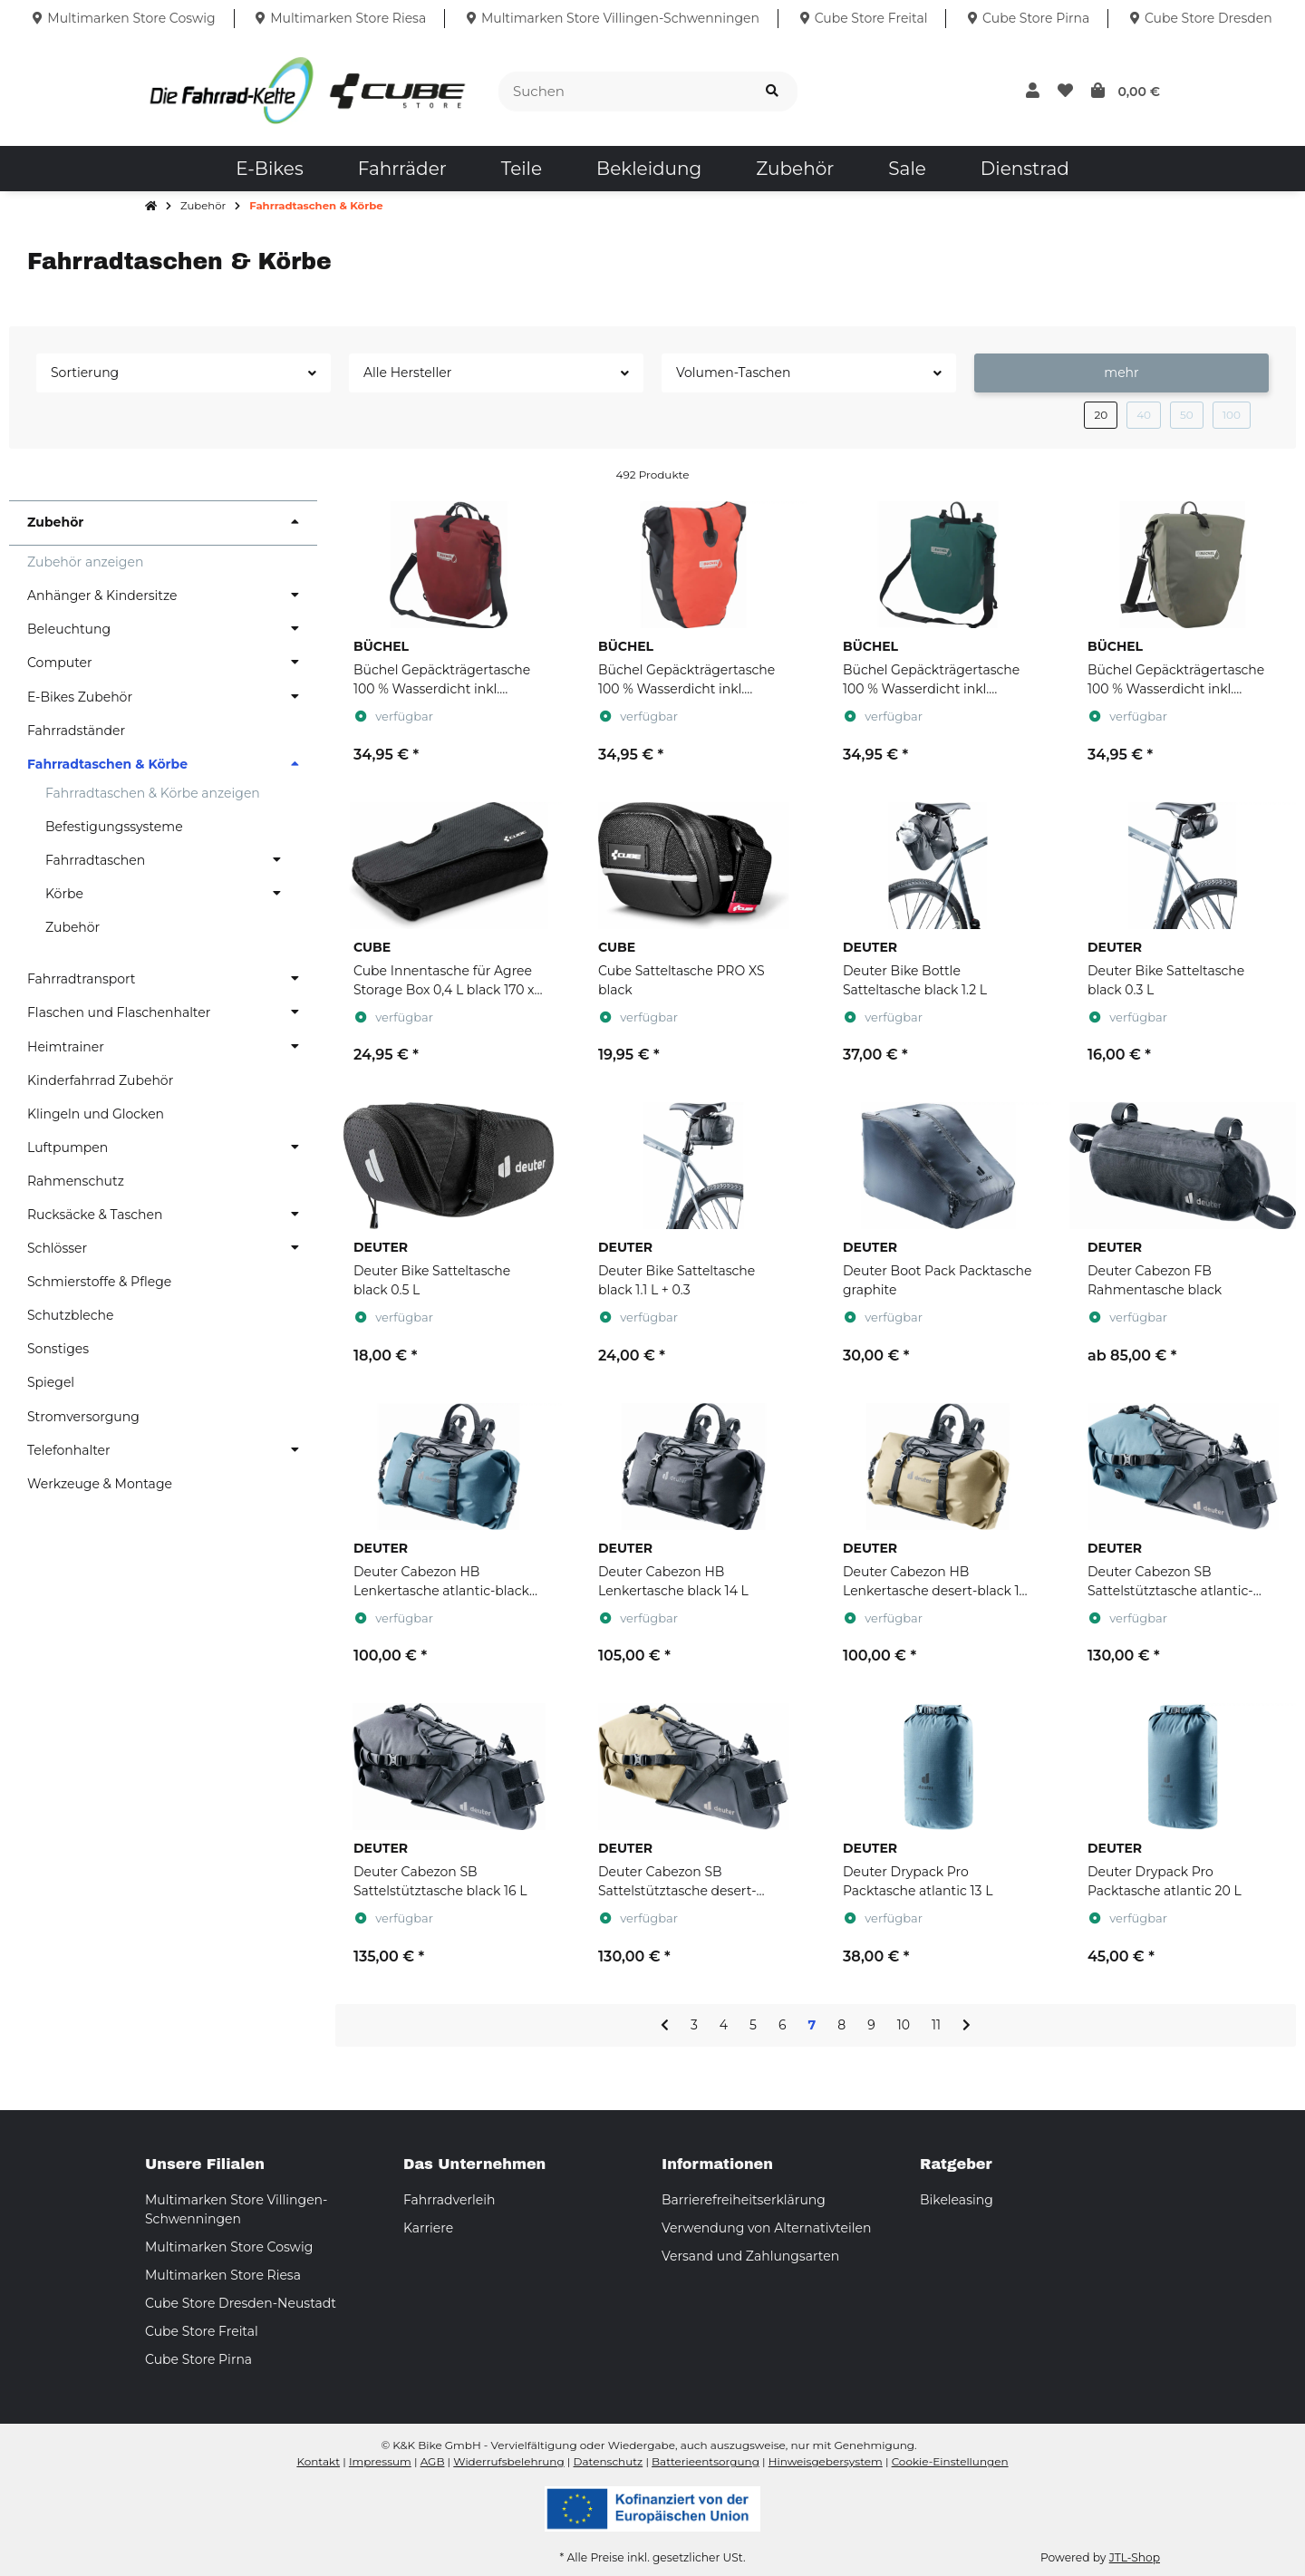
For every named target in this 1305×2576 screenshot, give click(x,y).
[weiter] (966, 2026)
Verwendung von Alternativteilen (766, 2228)
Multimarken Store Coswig (229, 2247)
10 (903, 2025)
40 (1143, 414)
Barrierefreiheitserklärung (744, 2200)
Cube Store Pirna (198, 2359)
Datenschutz (608, 2461)
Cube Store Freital (201, 2331)
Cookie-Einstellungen (950, 2461)
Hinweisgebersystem (825, 2461)
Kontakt (318, 2461)
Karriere (428, 2228)
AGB (432, 2461)
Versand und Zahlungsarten (750, 2256)
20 (1100, 414)
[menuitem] (269, 168)
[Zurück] (665, 2026)
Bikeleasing (956, 2200)
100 (1232, 414)
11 (936, 2025)
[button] (1032, 92)
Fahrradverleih (449, 2200)
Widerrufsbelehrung (508, 2461)
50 (1187, 414)
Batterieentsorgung (705, 2461)
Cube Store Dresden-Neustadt (240, 2303)
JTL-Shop (1134, 2557)
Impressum (380, 2461)
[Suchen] (623, 92)
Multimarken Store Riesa (223, 2275)
